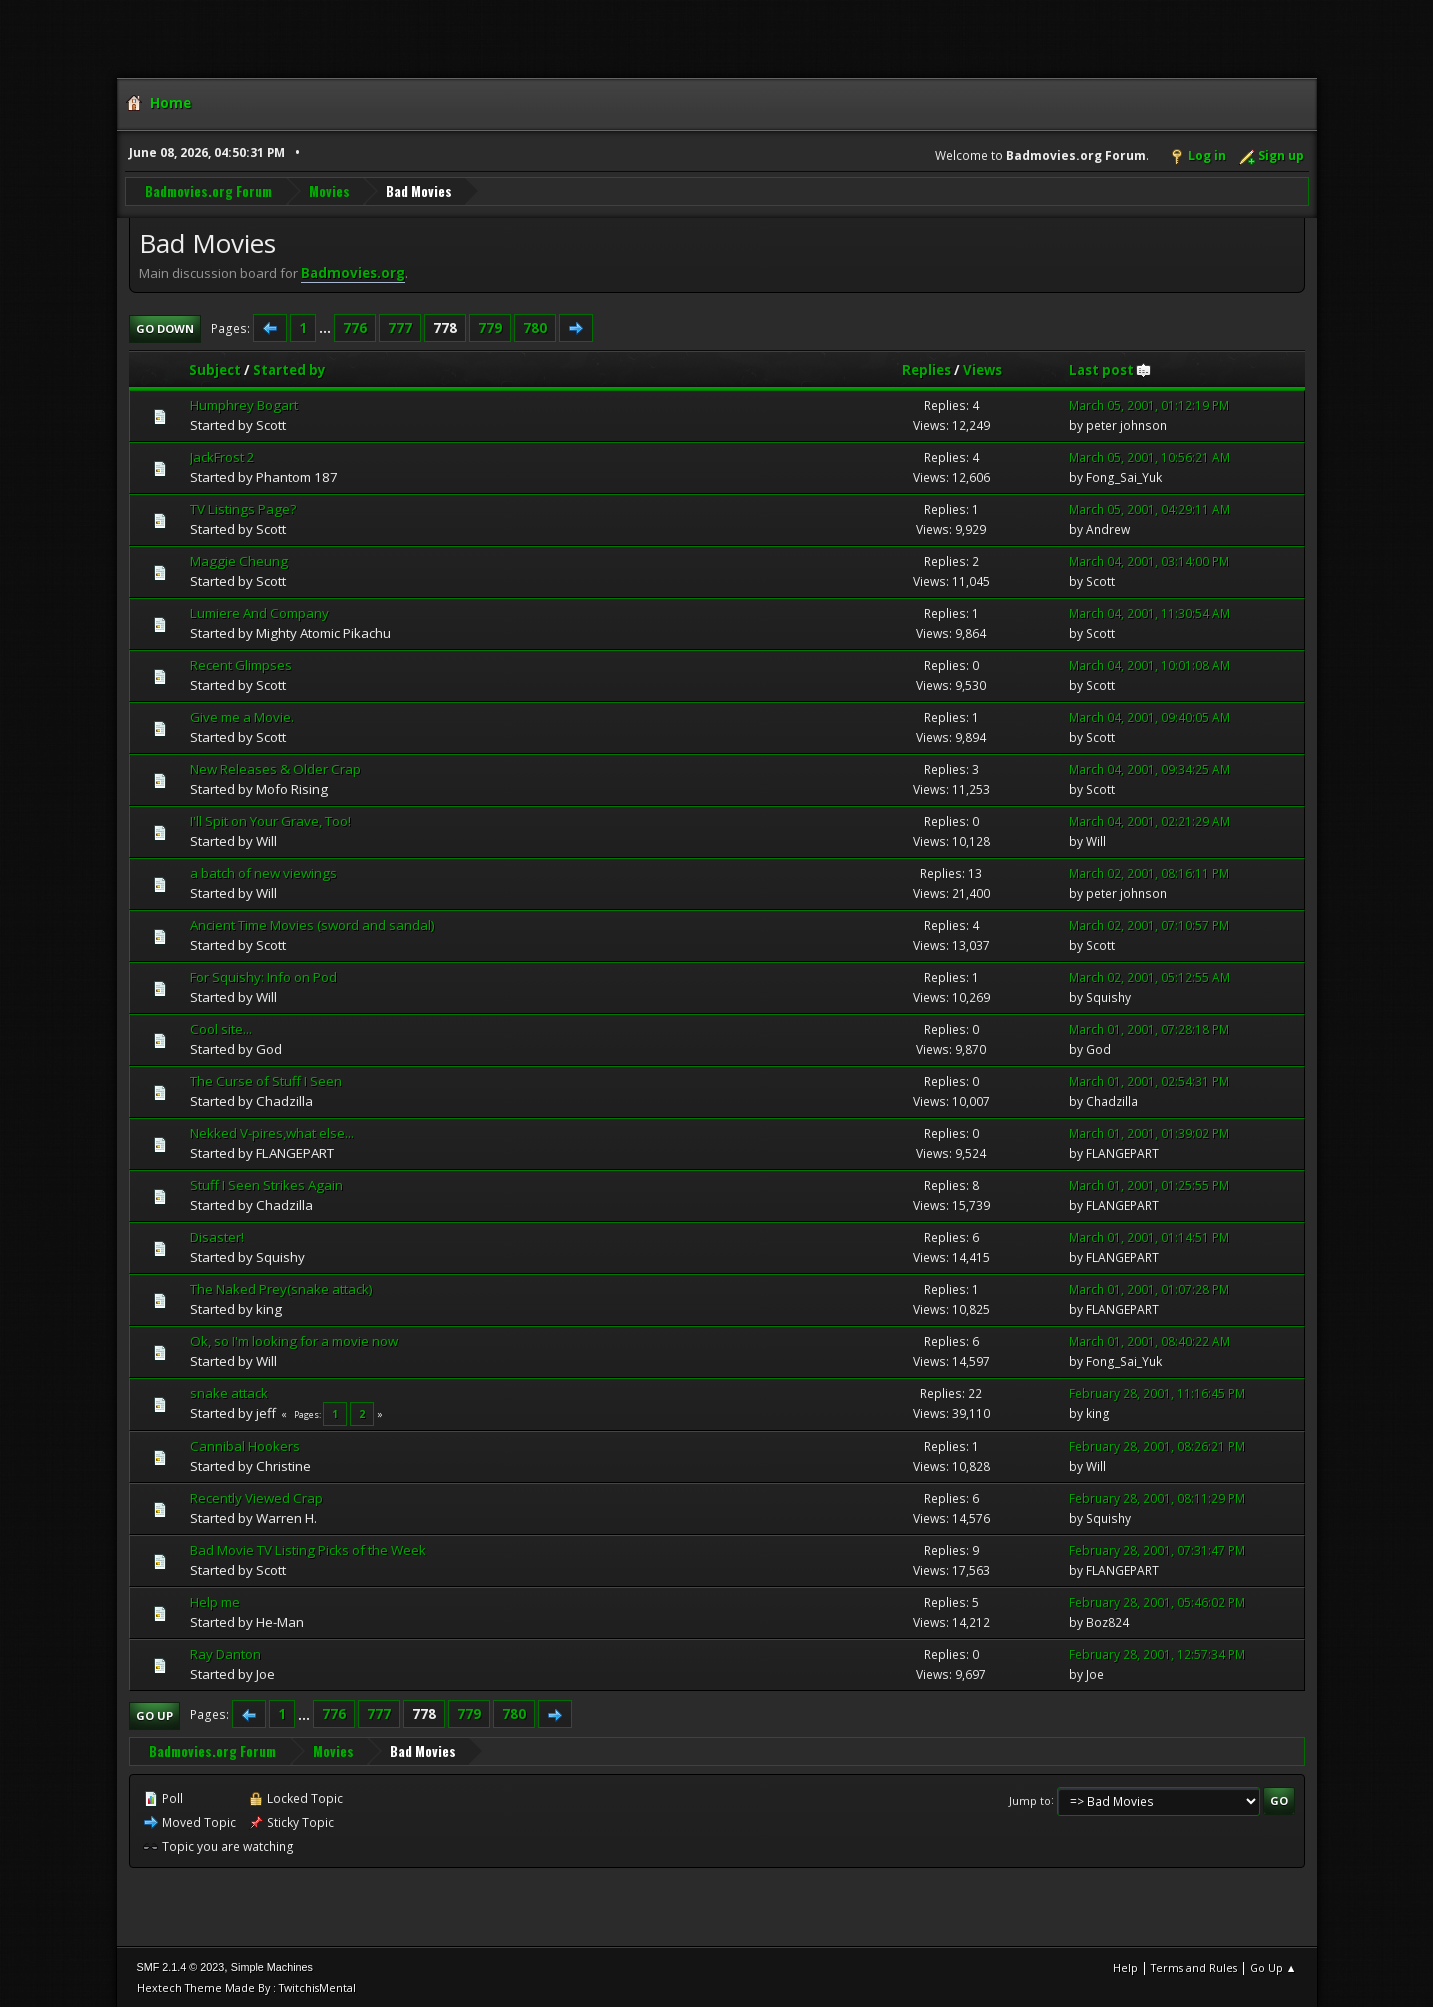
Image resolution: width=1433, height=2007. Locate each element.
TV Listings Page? (243, 509)
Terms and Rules (1194, 1966)
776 (355, 327)
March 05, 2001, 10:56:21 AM (1149, 457)
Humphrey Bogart (244, 405)
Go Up (154, 1714)
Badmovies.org (353, 272)
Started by (289, 369)
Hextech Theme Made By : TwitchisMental (246, 1986)
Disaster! (217, 1236)
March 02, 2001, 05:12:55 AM (1149, 976)
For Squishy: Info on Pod (263, 976)
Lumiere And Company (259, 612)
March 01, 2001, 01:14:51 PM (1149, 1236)
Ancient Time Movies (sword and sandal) (312, 924)
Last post (1110, 369)
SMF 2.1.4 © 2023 (181, 1966)
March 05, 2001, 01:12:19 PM (1149, 405)
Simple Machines (272, 1966)
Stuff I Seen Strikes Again (266, 1184)
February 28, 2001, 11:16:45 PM (1157, 1393)
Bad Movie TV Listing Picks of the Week (308, 1549)
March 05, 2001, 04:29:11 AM (1149, 509)
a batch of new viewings (263, 872)
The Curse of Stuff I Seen (266, 1080)
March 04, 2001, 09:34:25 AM (1149, 768)
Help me (215, 1601)
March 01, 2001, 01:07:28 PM (1149, 1288)
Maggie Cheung (239, 561)
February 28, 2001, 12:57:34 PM (1157, 1653)
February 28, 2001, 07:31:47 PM (1157, 1549)
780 (535, 327)
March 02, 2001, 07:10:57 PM (1149, 924)
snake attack (229, 1392)
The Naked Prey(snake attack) (281, 1288)
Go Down (165, 327)
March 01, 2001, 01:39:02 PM (1149, 1132)
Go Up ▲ (1273, 1966)
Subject (215, 369)
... (326, 327)
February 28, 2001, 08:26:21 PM (1157, 1445)
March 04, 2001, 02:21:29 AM (1149, 820)
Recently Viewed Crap (256, 1497)
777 (400, 327)
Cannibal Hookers (245, 1445)
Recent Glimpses (241, 664)
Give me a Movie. (242, 716)
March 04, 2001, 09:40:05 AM (1149, 716)
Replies (926, 369)
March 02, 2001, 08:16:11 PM (1149, 872)
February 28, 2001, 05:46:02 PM (1157, 1601)
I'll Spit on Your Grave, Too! (270, 820)
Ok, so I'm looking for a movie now (294, 1340)
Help (1125, 1966)
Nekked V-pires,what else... (272, 1132)
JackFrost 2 (222, 457)
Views (982, 369)
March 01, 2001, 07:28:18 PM (1149, 1028)
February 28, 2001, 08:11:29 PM (1157, 1497)
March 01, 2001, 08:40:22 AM (1149, 1340)
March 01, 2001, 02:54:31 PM (1149, 1080)
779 (490, 327)
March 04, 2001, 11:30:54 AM (1149, 612)
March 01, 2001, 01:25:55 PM (1149, 1184)
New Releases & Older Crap (275, 768)
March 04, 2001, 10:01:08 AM (1149, 664)
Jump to (1030, 1799)
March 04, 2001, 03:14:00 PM (1149, 561)
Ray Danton (225, 1653)
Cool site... (221, 1028)
